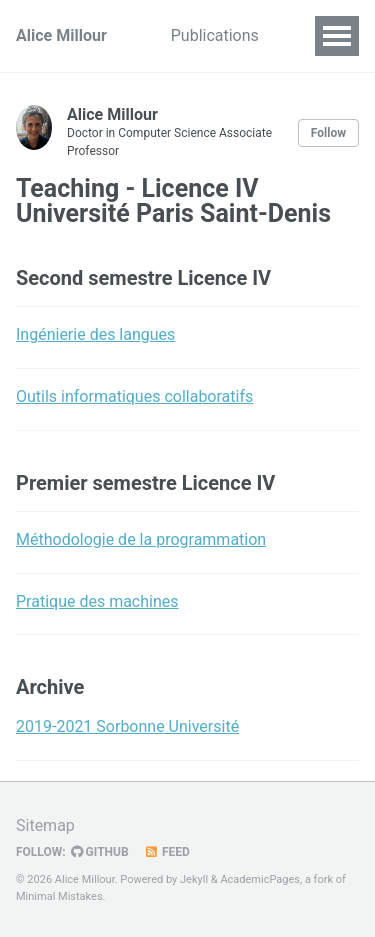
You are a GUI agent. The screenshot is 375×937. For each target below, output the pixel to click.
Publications (215, 35)
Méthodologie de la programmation (141, 539)
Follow (328, 133)
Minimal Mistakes (59, 896)
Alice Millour (61, 35)
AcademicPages (260, 879)
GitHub (100, 852)
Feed (167, 852)
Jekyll (194, 879)
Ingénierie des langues (95, 334)
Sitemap (45, 825)
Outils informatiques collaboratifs (134, 396)
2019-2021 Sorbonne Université (127, 726)
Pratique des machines (97, 601)
